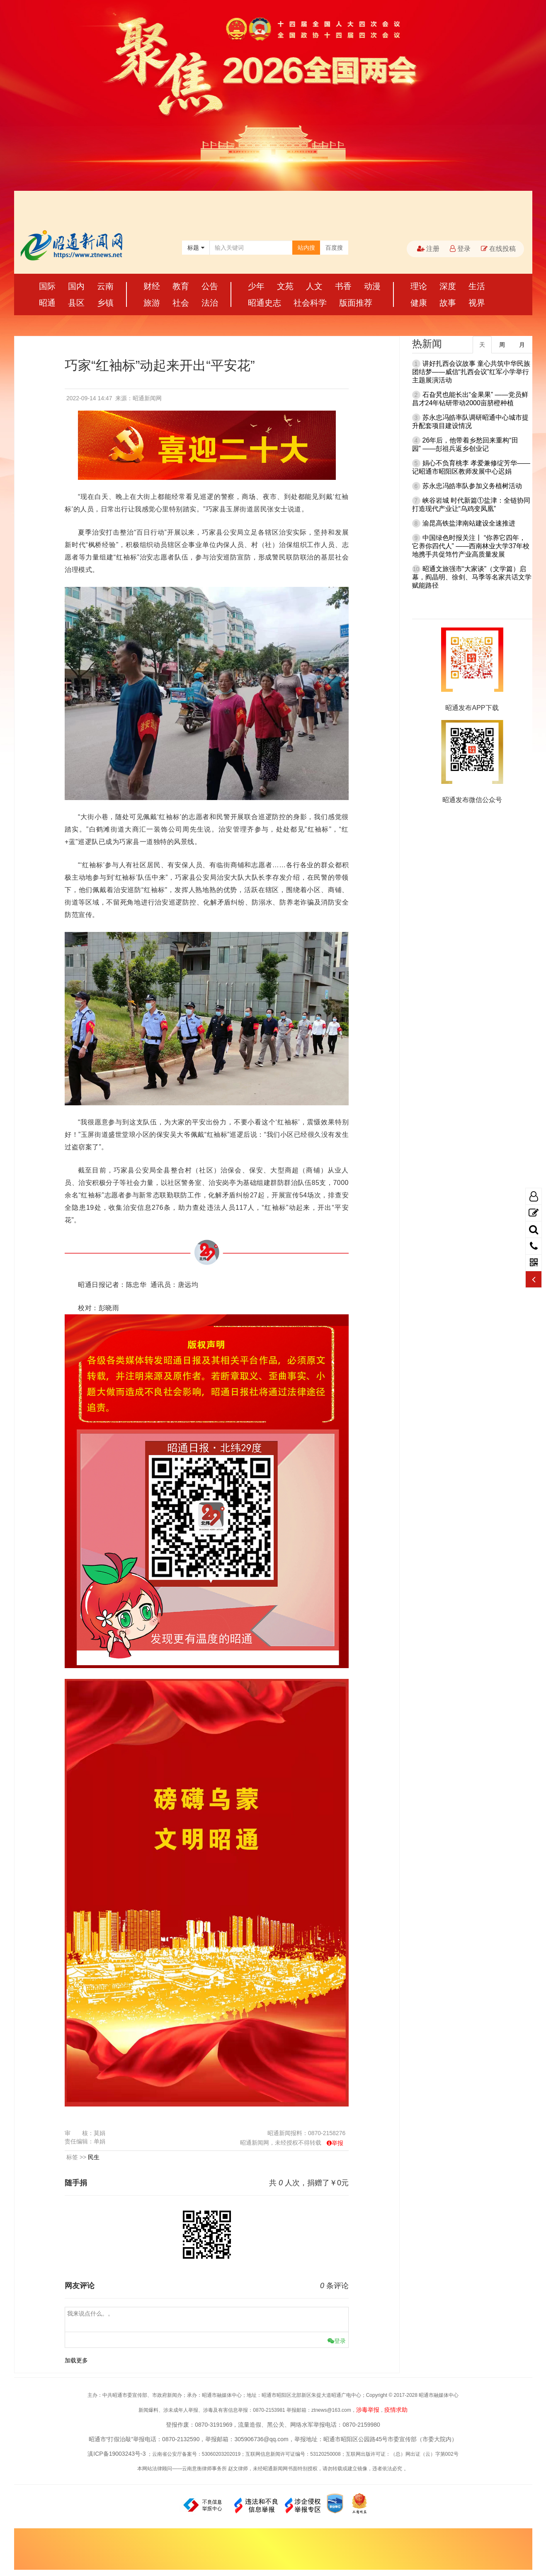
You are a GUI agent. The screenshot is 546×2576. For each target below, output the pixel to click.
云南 (105, 286)
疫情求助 (396, 2409)
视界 (476, 302)
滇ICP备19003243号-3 (116, 2453)
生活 (476, 286)
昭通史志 (264, 302)
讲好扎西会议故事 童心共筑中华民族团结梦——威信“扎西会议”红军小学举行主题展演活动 (471, 372)
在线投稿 (498, 248)
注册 (428, 248)
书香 (343, 286)
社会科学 (310, 302)
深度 (447, 286)
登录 (460, 248)
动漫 (372, 286)
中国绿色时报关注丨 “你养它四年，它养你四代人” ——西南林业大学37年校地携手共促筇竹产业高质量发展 (471, 546)
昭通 (47, 302)
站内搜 (306, 247)
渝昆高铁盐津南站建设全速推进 (468, 523)
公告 (209, 286)
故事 (447, 302)
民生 (93, 2157)
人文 (314, 286)
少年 (256, 286)
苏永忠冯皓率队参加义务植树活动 (472, 485)
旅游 (151, 302)
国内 (76, 286)
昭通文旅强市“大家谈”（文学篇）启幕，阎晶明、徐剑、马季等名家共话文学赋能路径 (471, 577)
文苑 (285, 286)
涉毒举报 (367, 2409)
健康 (418, 302)
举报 (337, 2143)
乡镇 (105, 302)
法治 (209, 302)
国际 (47, 286)
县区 (76, 302)
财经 (151, 286)
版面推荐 (355, 302)
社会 (180, 302)
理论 (418, 286)
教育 (180, 286)
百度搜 (334, 247)
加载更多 (76, 2360)
